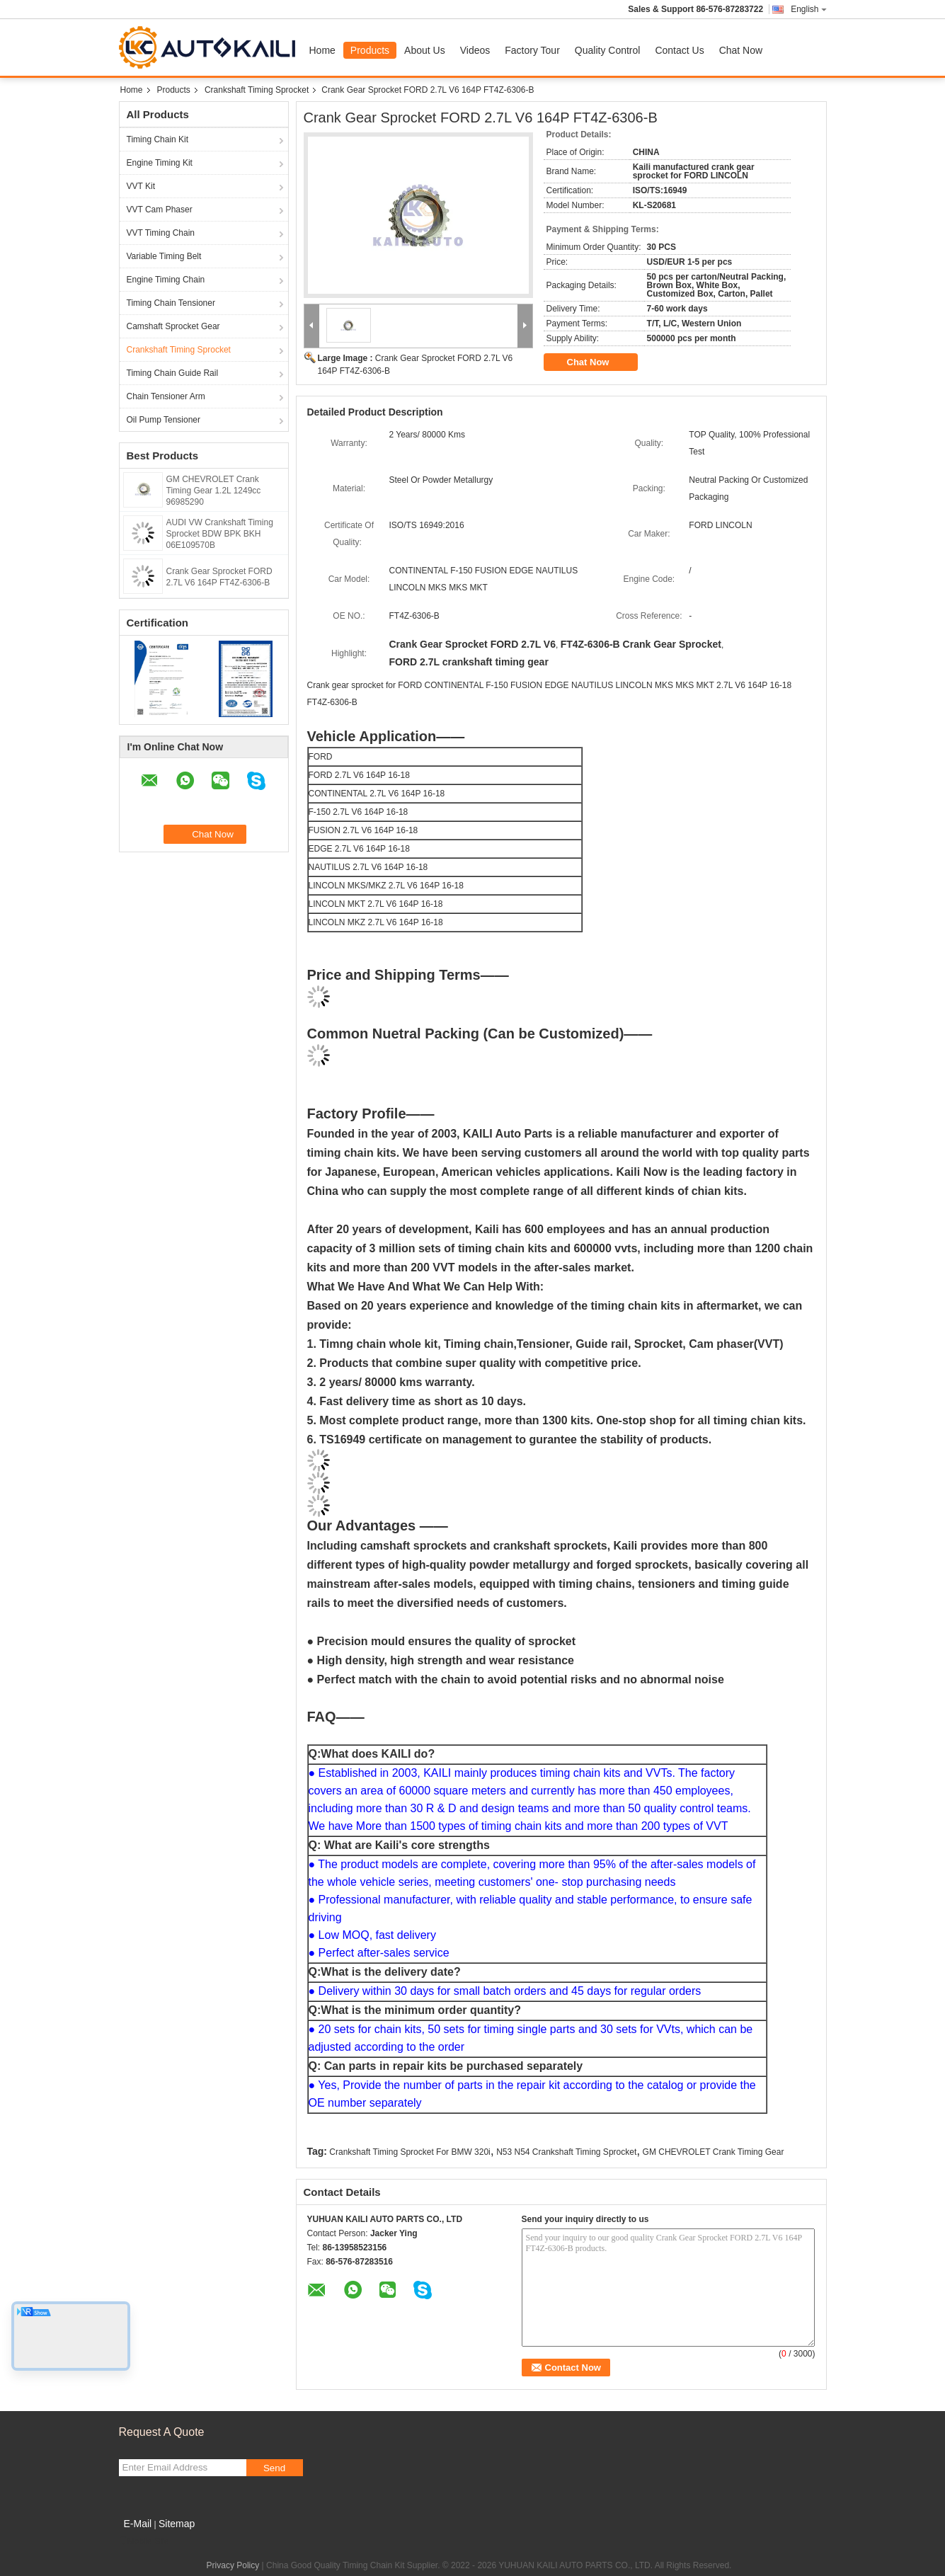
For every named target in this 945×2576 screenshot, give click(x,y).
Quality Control (608, 50)
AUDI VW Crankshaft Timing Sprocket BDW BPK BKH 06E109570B (219, 533)
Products (369, 50)
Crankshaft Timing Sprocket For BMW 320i (409, 2152)
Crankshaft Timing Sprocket (257, 90)
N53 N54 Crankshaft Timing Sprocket (566, 2152)
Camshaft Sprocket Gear (173, 326)
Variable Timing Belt (164, 256)
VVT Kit (141, 186)
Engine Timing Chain (166, 280)
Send (274, 2468)
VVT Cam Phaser (160, 209)
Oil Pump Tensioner (164, 420)
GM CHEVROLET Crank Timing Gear (713, 2152)
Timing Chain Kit (158, 139)
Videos (475, 50)
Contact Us (679, 50)
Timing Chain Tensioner (171, 303)
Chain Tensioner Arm (166, 396)
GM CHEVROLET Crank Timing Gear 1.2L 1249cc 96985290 (213, 490)
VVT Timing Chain (161, 233)
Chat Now (740, 50)
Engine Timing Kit (160, 163)
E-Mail (138, 2523)
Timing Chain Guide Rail (173, 373)
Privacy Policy (233, 2565)
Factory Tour (532, 50)
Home (322, 50)
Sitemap (177, 2523)
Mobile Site (144, 2541)
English (808, 9)
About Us (424, 50)
